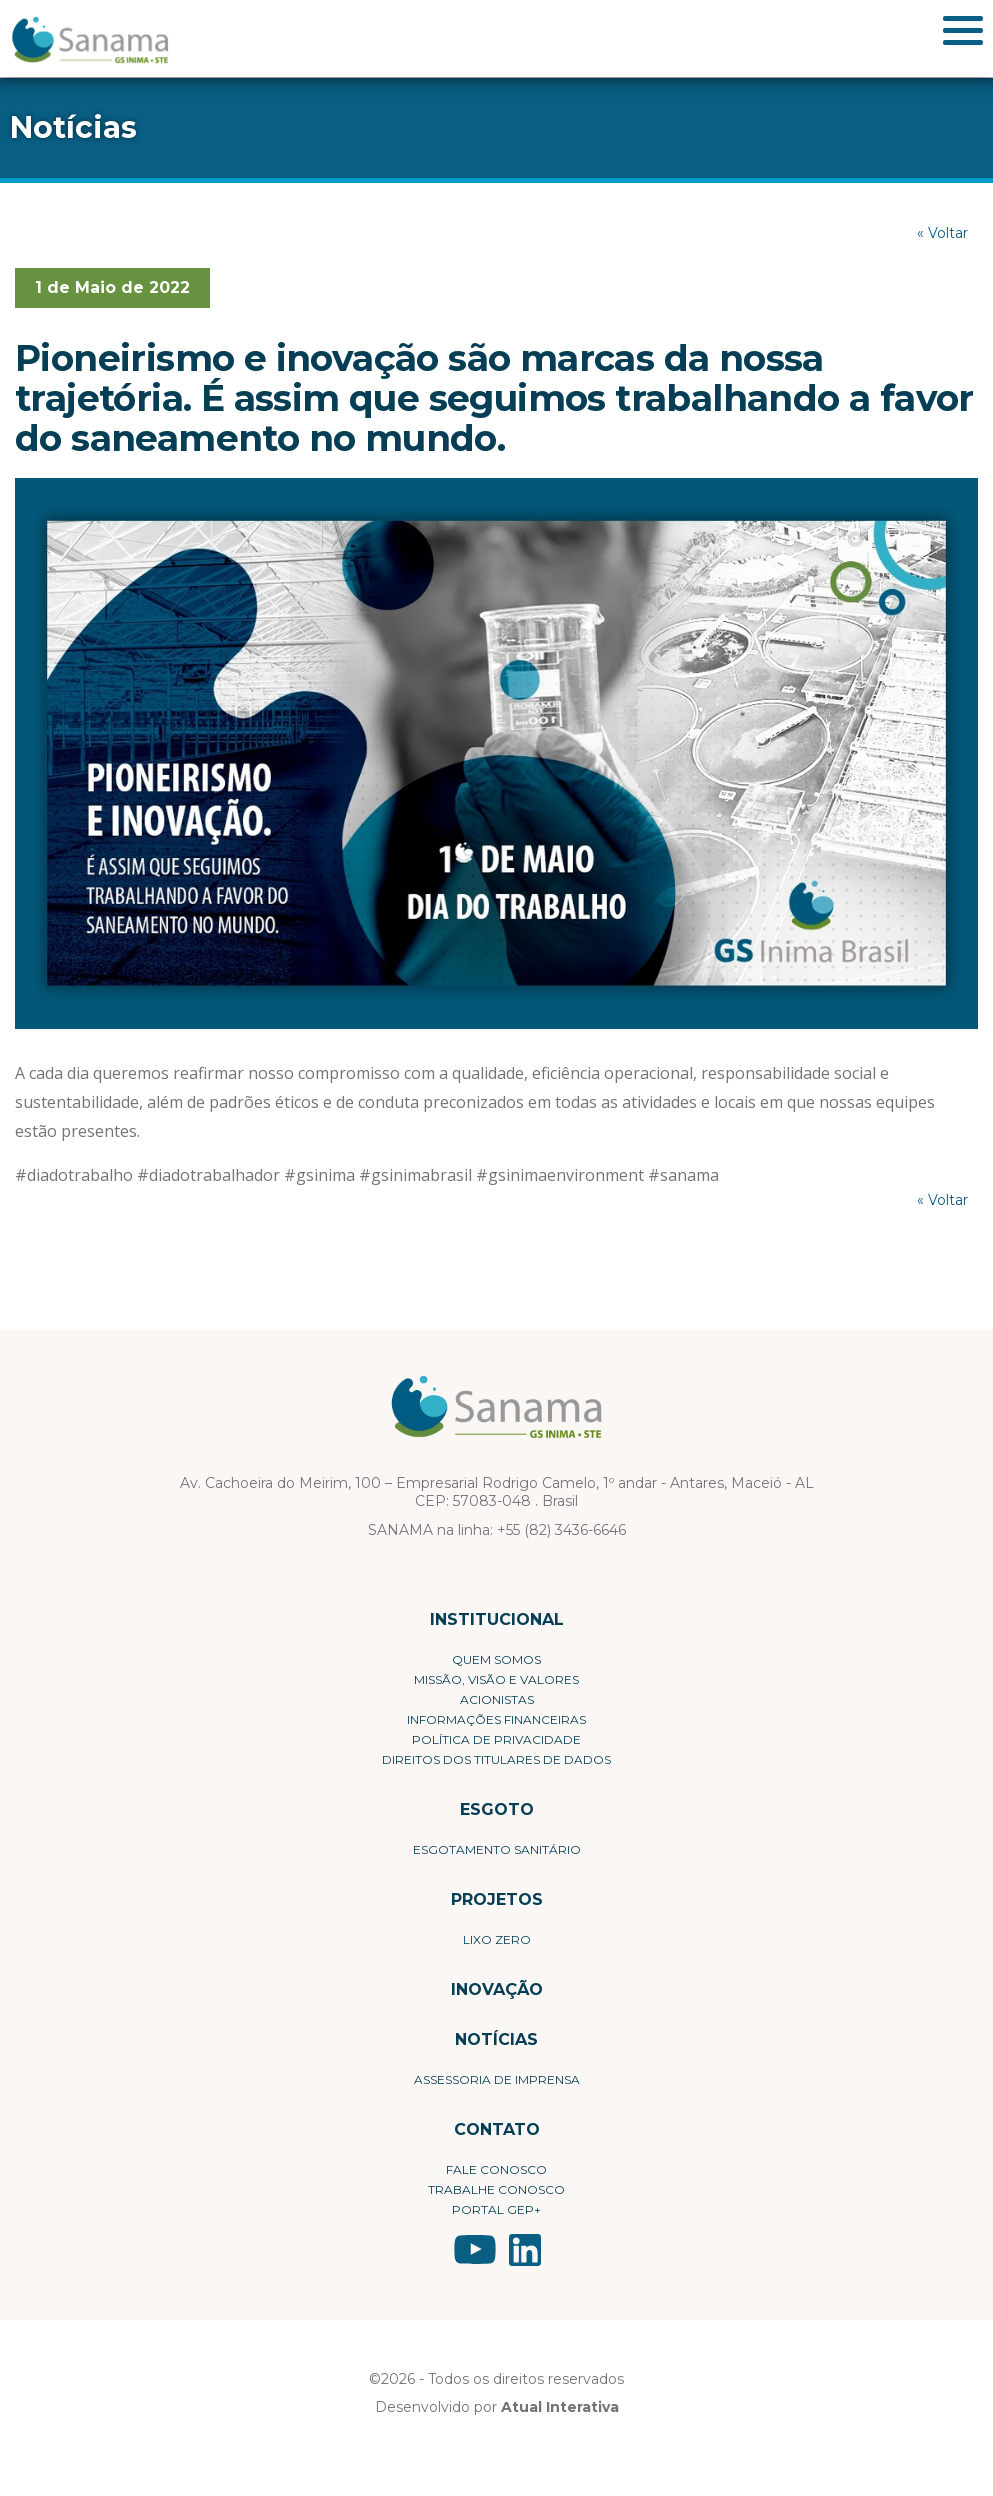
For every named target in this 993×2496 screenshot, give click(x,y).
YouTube (475, 2250)
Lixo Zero (497, 1939)
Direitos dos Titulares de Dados (496, 1759)
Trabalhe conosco (496, 2189)
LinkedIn (525, 2250)
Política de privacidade (496, 1739)
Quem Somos (496, 1659)
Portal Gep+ (496, 2209)
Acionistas (497, 1699)
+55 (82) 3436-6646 (561, 1530)
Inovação (497, 1989)
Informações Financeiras (496, 1719)
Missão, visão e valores (496, 1679)
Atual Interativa (560, 2407)
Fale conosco (496, 2169)
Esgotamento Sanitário (497, 1849)
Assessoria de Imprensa (497, 2079)
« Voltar (942, 233)
